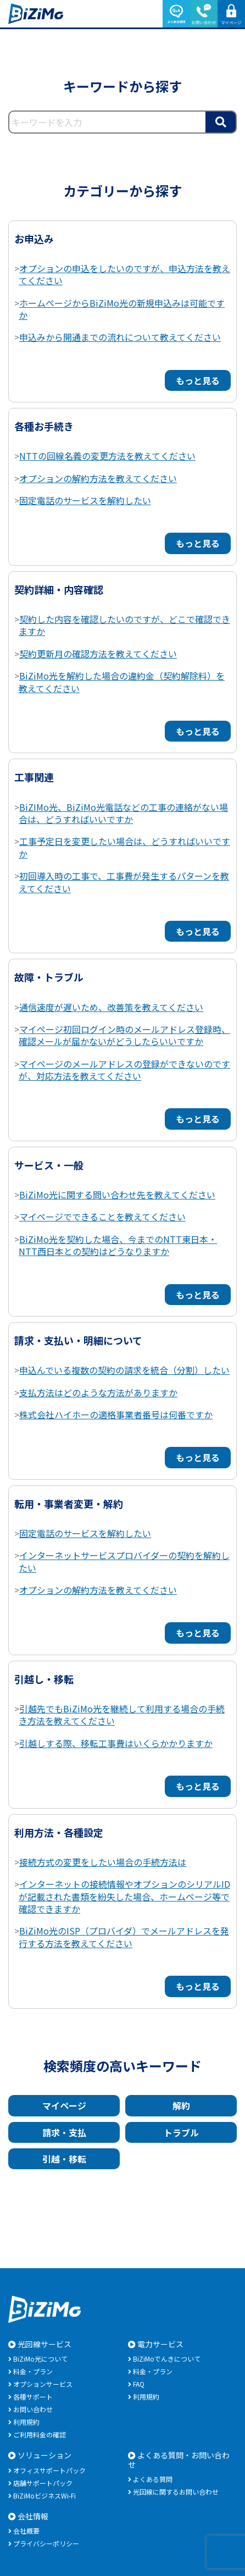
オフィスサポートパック (49, 2470)
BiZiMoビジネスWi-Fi (44, 2495)
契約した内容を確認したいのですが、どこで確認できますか (124, 625)
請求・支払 (64, 2132)
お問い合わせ (33, 2409)
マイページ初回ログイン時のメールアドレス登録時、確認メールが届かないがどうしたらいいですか (124, 1035)
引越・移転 (64, 2158)
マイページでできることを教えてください (102, 1216)
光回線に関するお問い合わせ (176, 2491)
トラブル (181, 2132)
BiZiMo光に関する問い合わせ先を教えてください (117, 1194)
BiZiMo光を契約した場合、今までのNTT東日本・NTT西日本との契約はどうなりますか (118, 1245)
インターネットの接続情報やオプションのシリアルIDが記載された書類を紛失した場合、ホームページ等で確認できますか (124, 1896)
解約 (181, 2105)
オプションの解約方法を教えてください (98, 478)
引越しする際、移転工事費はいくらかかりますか (116, 1743)
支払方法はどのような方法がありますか (98, 1392)
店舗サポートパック (43, 2482)
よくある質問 (152, 2479)
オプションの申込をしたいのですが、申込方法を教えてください (124, 274)
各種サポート (33, 2396)
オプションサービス (43, 2384)
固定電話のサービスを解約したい (85, 500)
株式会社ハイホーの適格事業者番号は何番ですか (116, 1414)
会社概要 (26, 2530)
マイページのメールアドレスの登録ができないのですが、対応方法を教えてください (124, 1069)
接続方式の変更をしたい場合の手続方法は (102, 1862)
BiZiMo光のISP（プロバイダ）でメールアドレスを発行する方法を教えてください (124, 1936)
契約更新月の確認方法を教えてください (98, 653)
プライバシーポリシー (46, 2543)
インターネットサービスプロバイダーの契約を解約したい (124, 1561)
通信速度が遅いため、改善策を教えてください (111, 1007)
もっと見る (198, 380)
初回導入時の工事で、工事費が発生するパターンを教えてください (124, 881)
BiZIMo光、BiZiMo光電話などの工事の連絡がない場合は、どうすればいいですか (123, 813)
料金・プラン (33, 2371)
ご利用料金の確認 (39, 2434)
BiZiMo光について (40, 2358)
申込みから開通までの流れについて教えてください (120, 337)
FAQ (138, 2384)
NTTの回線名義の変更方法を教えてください (107, 455)
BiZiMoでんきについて (167, 2358)
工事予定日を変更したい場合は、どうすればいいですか (124, 847)
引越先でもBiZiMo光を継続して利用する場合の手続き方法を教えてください (122, 1714)
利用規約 (26, 2421)
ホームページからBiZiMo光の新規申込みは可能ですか (122, 309)
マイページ (64, 2105)
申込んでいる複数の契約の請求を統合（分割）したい (124, 1370)
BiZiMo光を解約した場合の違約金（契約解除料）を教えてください (122, 681)
